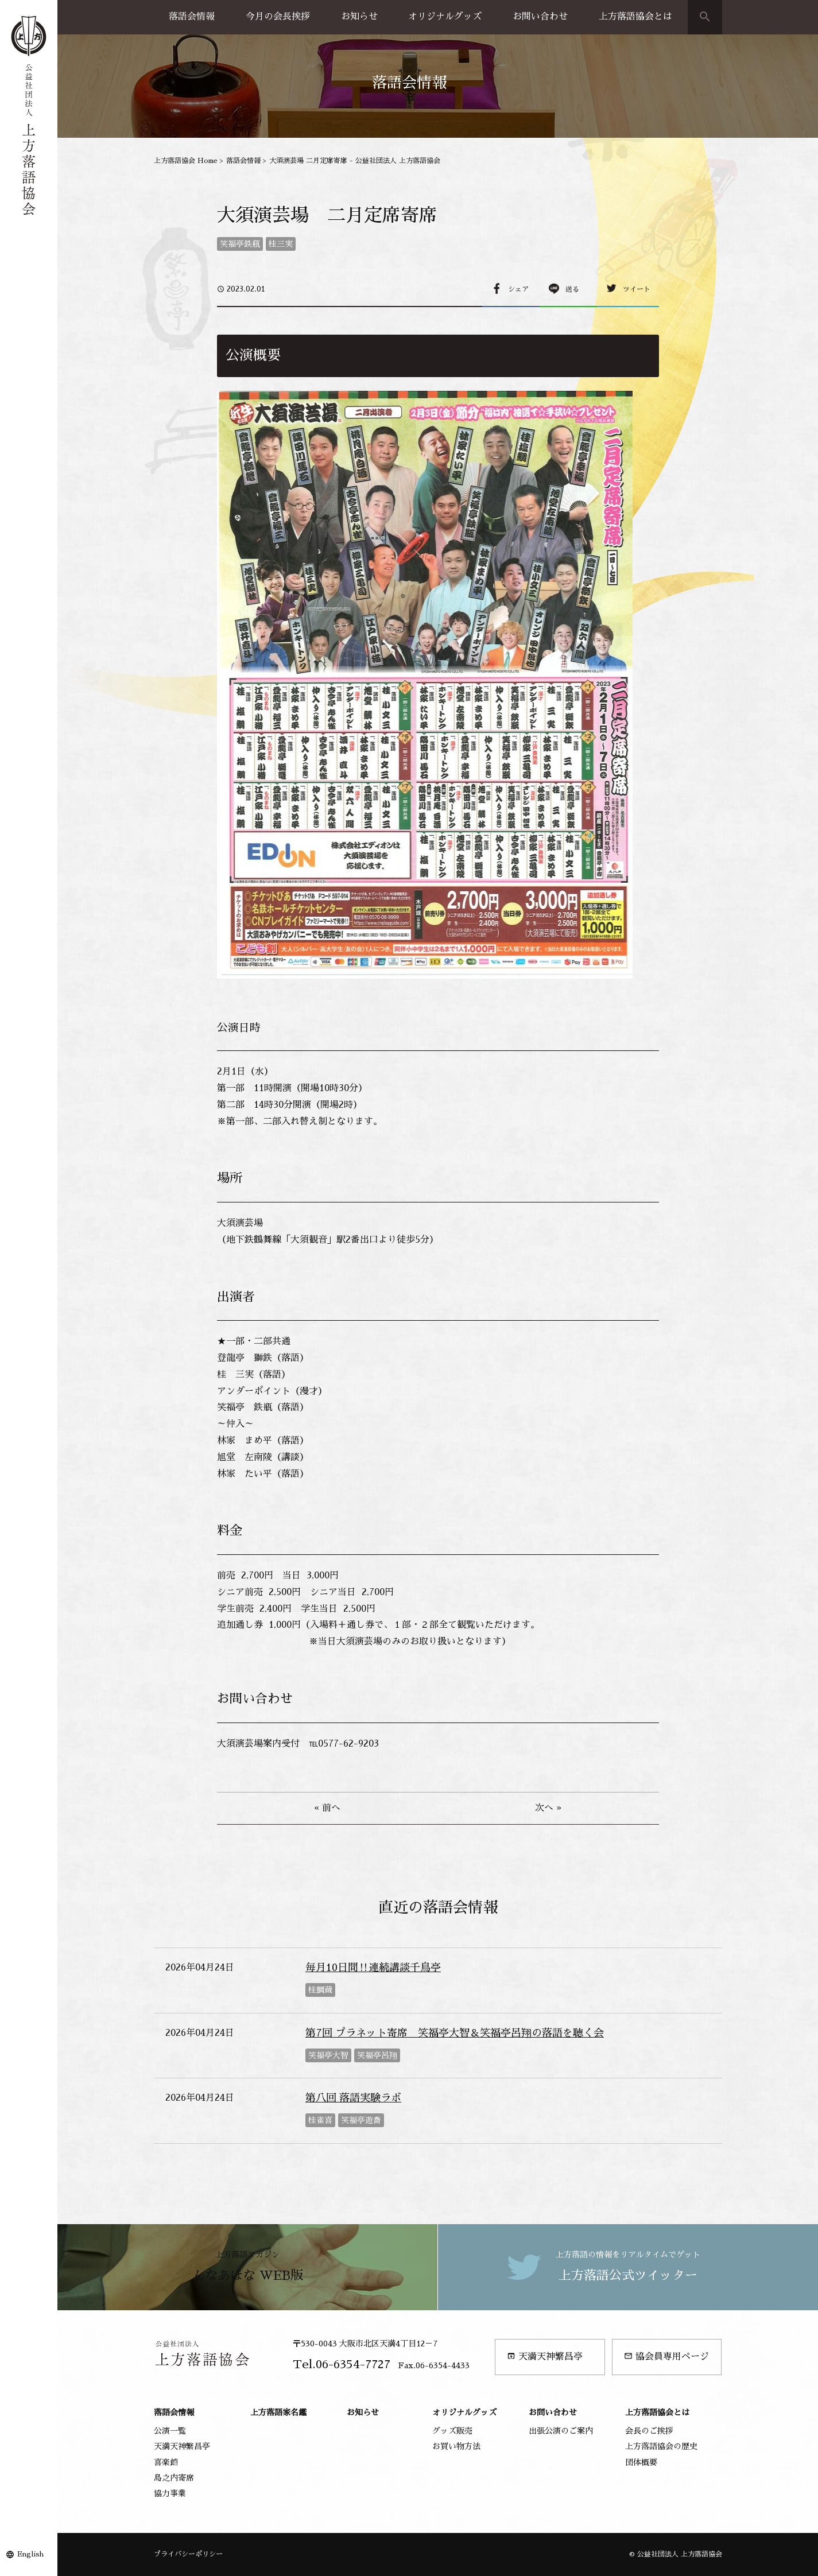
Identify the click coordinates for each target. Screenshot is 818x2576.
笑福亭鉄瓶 (240, 244)
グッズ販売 (452, 2431)
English (30, 2554)
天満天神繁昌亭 (545, 2356)
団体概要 (641, 2462)
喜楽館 (166, 2462)
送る (572, 289)
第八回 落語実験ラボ (353, 2098)
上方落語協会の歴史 (661, 2446)
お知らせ (359, 16)
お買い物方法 (456, 2446)
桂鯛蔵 (320, 1990)
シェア (518, 289)
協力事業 (170, 2493)
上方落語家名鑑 (278, 2412)
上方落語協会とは (635, 16)
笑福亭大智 (328, 2055)
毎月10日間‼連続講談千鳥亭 (373, 1967)
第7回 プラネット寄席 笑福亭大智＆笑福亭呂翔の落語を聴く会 (454, 2033)
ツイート (636, 289)
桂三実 (281, 244)
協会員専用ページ (666, 2356)
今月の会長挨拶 (278, 16)
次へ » (548, 1808)
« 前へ (327, 1808)
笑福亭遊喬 (361, 2120)
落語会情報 (192, 16)
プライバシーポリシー (188, 2554)
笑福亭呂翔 (377, 2055)
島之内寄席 (174, 2478)
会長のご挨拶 (649, 2431)
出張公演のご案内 (561, 2431)
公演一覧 (170, 2431)
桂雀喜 (320, 2120)
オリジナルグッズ (445, 16)
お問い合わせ (540, 16)
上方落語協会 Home (186, 160)
